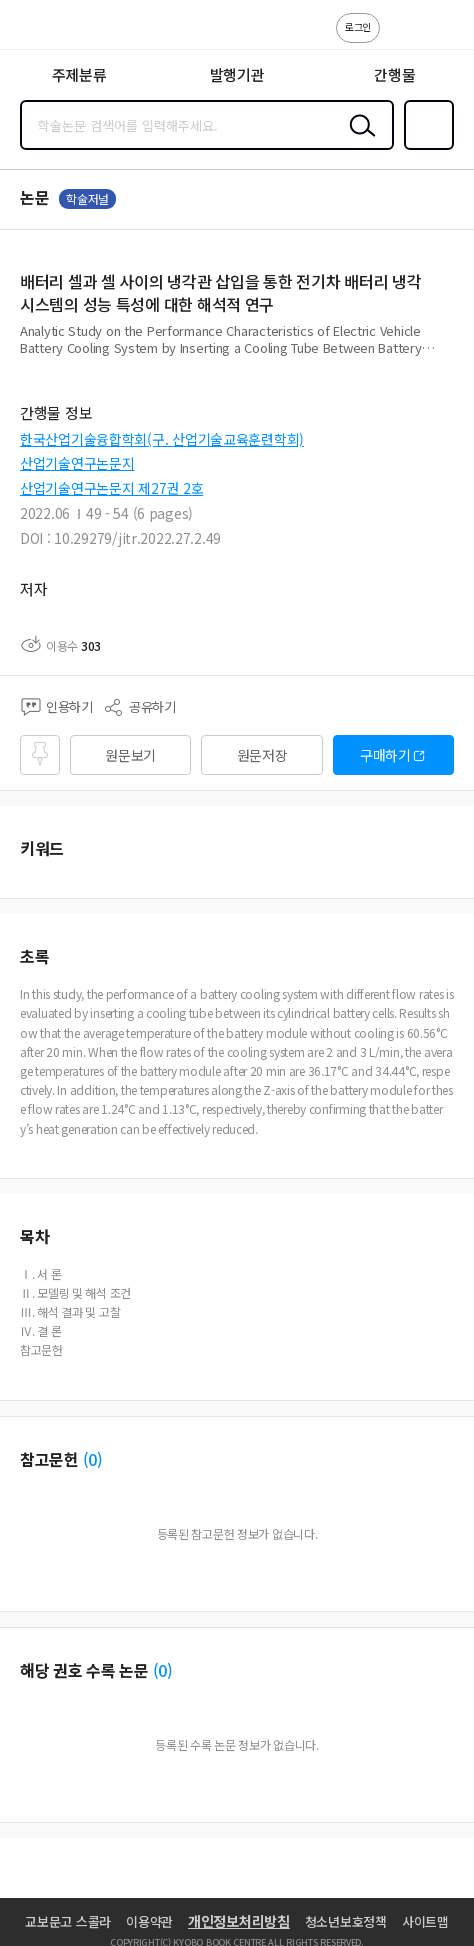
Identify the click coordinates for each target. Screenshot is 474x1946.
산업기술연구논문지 (77, 463)
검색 (358, 141)
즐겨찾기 (425, 148)
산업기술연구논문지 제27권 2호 (111, 488)
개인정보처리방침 (239, 1921)
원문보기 (130, 755)
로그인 (358, 26)
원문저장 (262, 755)
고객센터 (401, 38)
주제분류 (79, 74)
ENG (443, 38)
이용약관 (149, 1921)
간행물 (394, 74)
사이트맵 (425, 1921)
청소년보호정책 (346, 1921)
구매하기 (385, 755)
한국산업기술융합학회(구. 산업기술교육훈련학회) (162, 439)
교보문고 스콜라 (68, 1921)
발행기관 (237, 74)
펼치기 (449, 356)
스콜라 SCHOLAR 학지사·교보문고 (60, 31)
